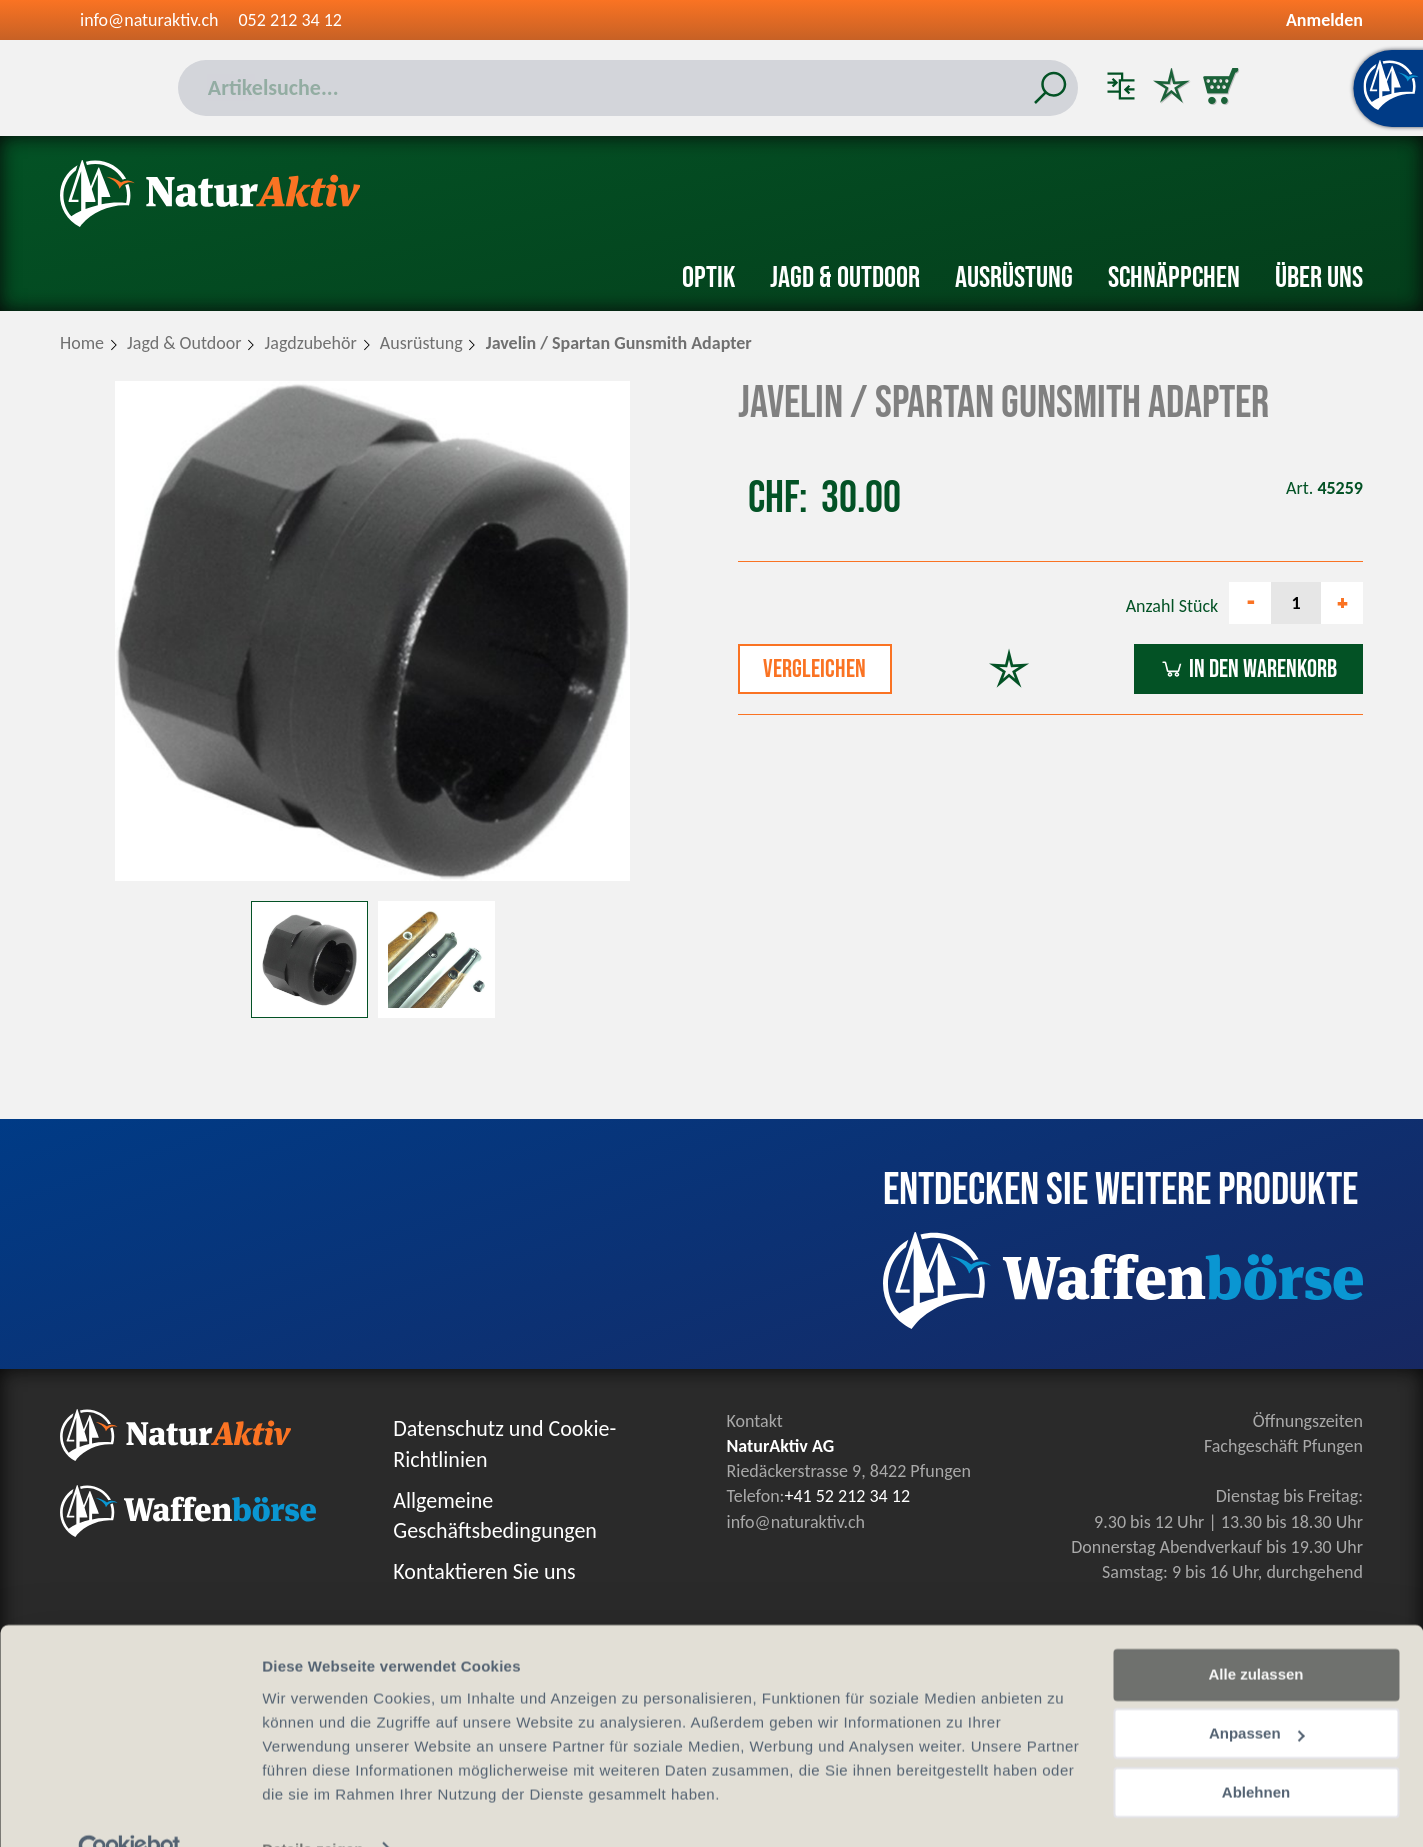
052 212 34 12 (290, 20)
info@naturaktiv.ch (149, 20)
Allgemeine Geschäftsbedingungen (495, 1516)
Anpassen (1257, 1692)
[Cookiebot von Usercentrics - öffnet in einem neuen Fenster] (129, 1808)
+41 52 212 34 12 (847, 1496)
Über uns (1319, 278)
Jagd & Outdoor (845, 278)
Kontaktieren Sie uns (484, 1571)
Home (82, 343)
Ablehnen (1256, 1750)
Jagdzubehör (311, 343)
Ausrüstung (1014, 278)
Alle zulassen (1255, 1633)
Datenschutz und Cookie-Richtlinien (504, 1444)
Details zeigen (312, 1807)
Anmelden (1324, 20)
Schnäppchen (1174, 278)
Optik (708, 278)
